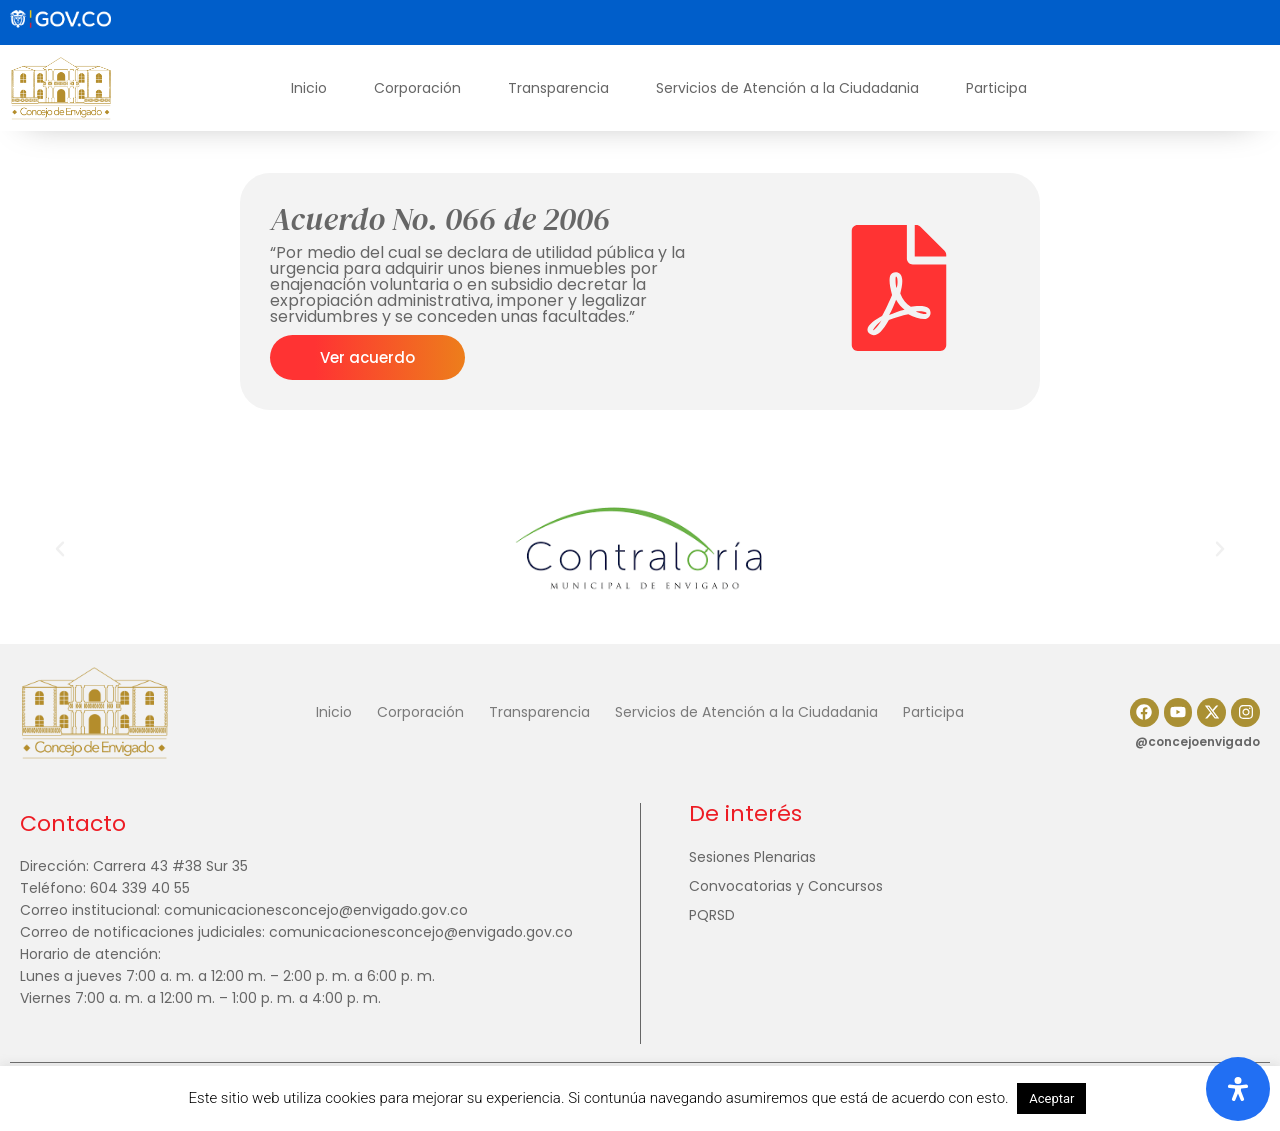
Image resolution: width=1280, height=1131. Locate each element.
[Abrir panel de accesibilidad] (1238, 1089)
